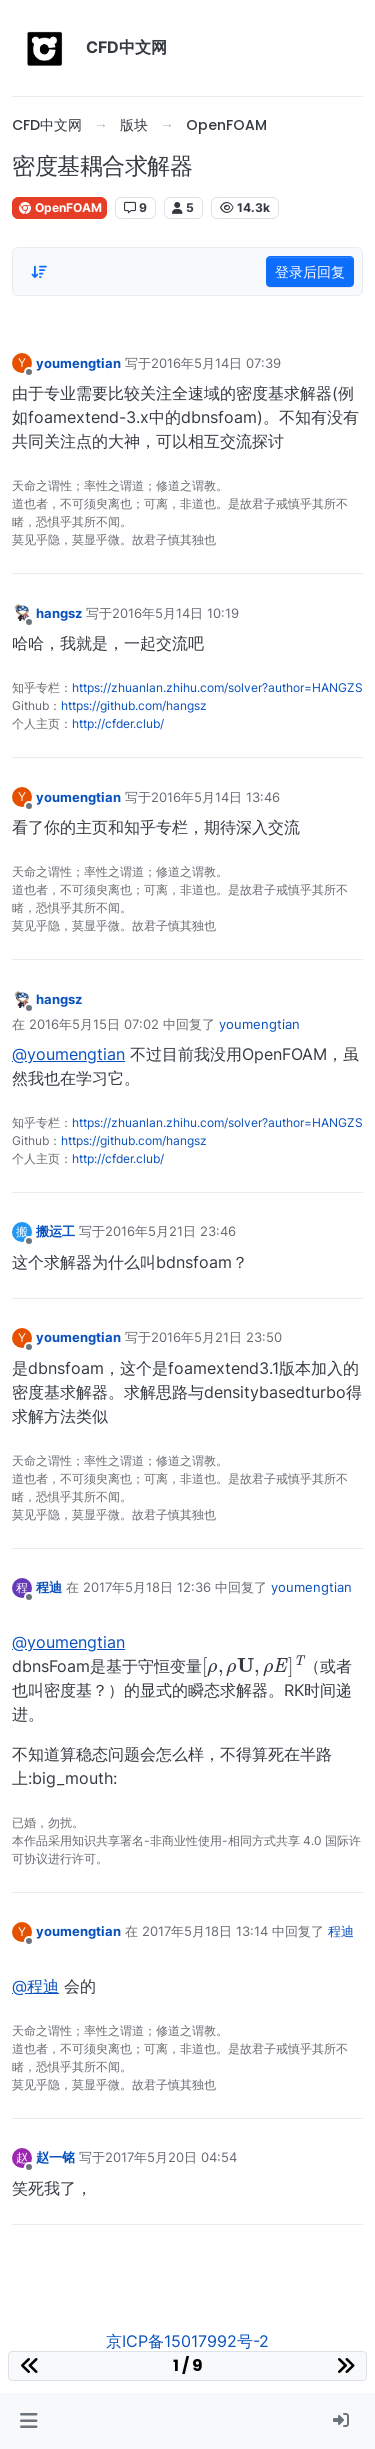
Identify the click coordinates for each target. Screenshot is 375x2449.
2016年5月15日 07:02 (94, 1024)
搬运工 (55, 1231)
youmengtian (78, 363)
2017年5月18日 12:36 (147, 1587)
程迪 (49, 1587)
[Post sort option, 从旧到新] (39, 272)
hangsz (59, 613)
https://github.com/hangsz (134, 705)
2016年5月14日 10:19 (175, 613)
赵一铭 (55, 2157)
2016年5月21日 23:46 (170, 1231)
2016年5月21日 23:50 (216, 1337)
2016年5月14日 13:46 (215, 797)
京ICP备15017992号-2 (187, 2341)
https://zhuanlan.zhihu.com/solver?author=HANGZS (217, 687)
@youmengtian (68, 1054)
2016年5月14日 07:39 (216, 363)
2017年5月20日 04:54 (171, 2157)
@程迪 (35, 1986)
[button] (28, 2421)
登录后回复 (310, 271)
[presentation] (253, 1665)
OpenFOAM (59, 207)
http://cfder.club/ (118, 723)
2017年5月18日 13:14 (205, 1931)
